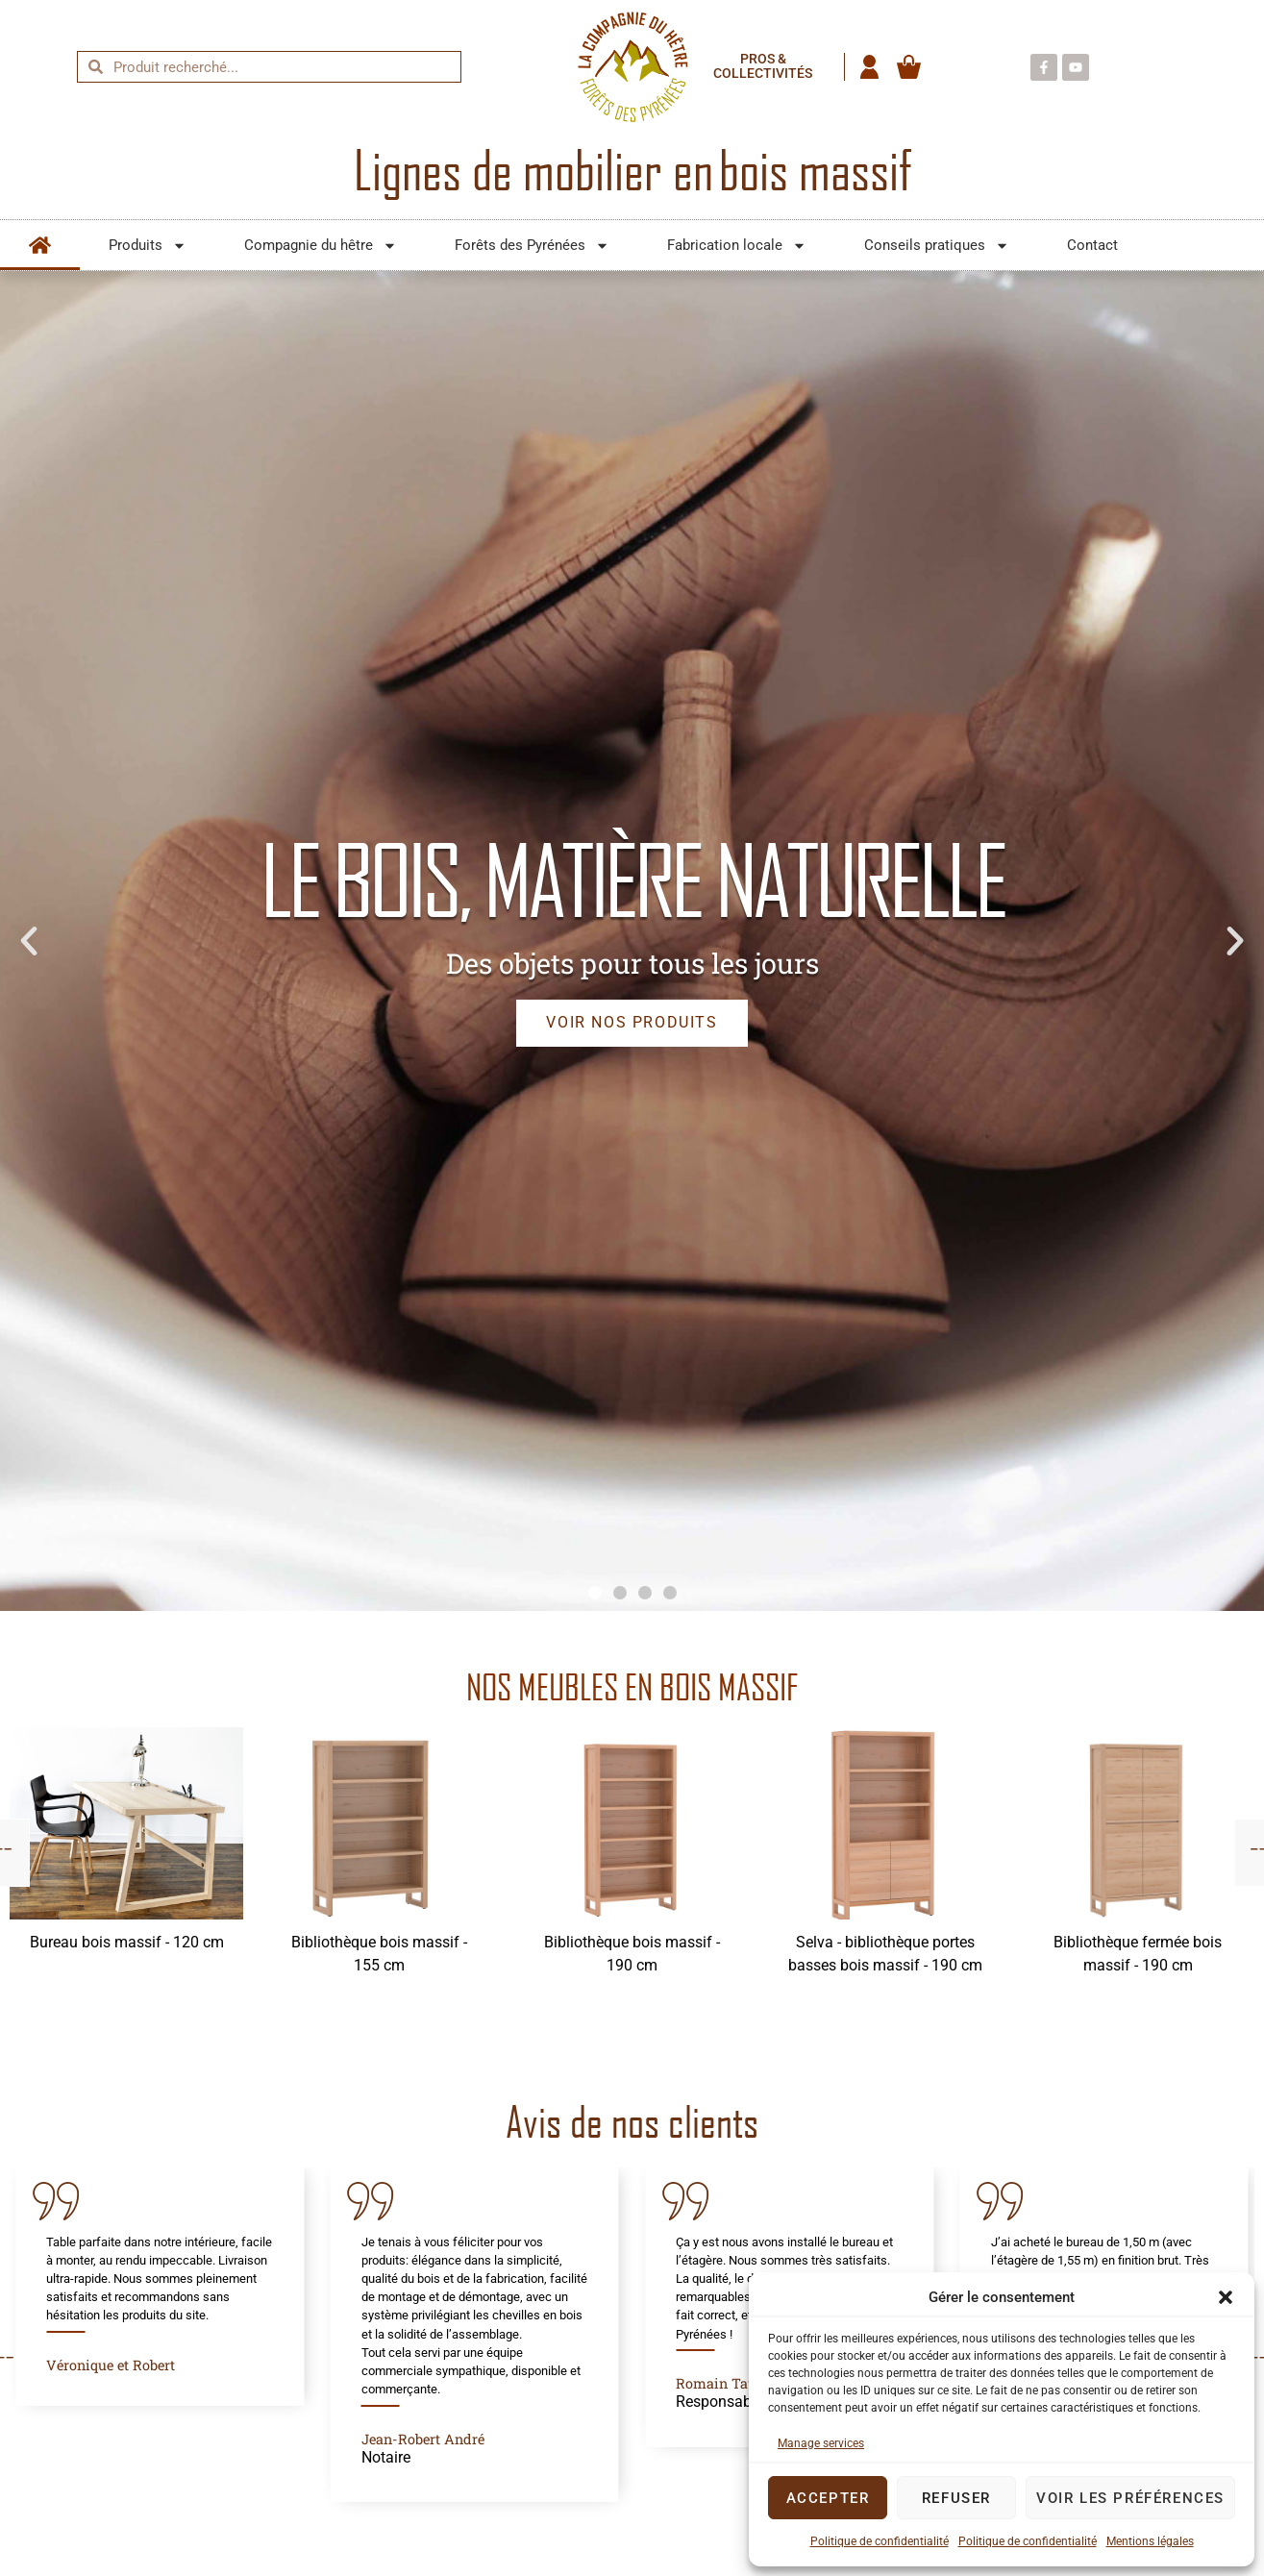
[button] (1225, 2297)
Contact (1092, 245)
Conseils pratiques (936, 245)
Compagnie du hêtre (320, 245)
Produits (147, 245)
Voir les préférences (1130, 2498)
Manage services (821, 2443)
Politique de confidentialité (879, 2541)
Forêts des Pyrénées (532, 245)
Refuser (956, 2498)
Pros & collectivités (762, 67)
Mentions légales (1150, 2541)
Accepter (828, 2498)
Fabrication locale (736, 245)
